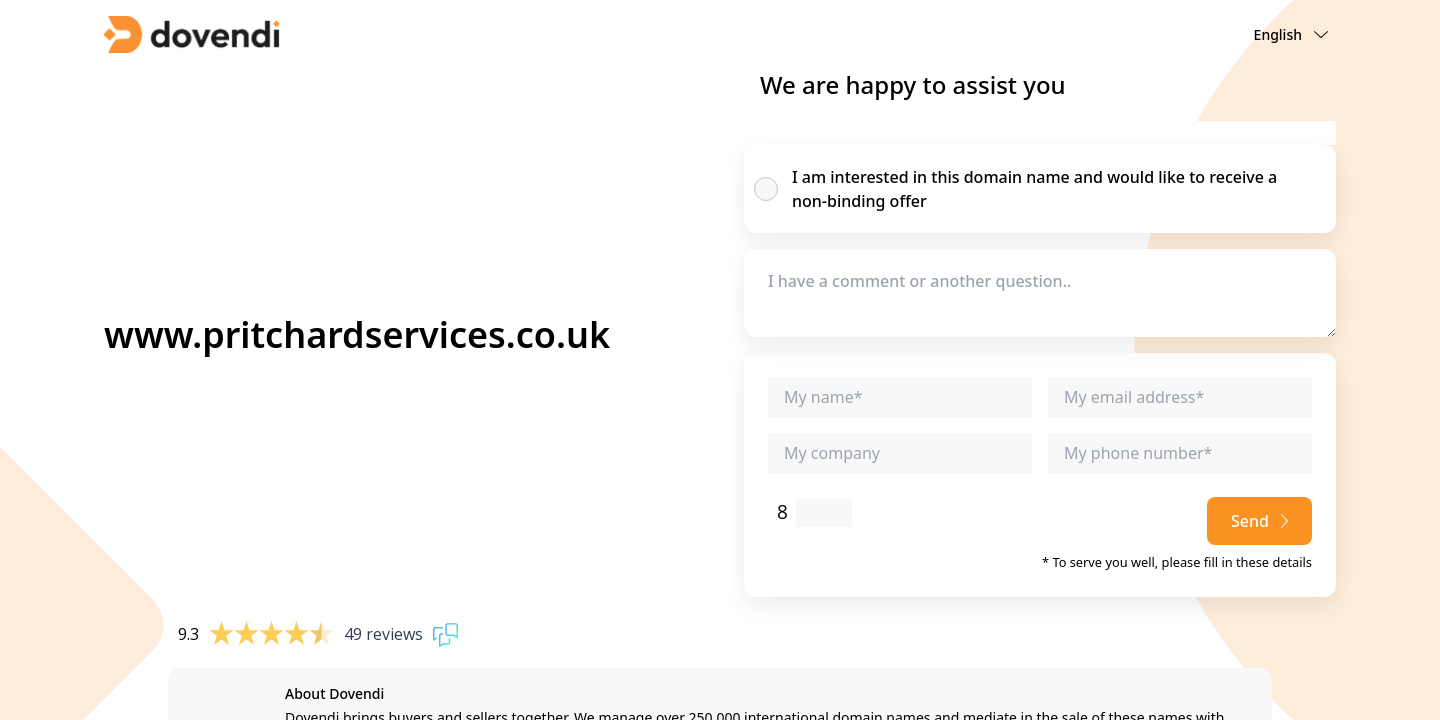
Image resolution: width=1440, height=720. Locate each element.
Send (1259, 521)
